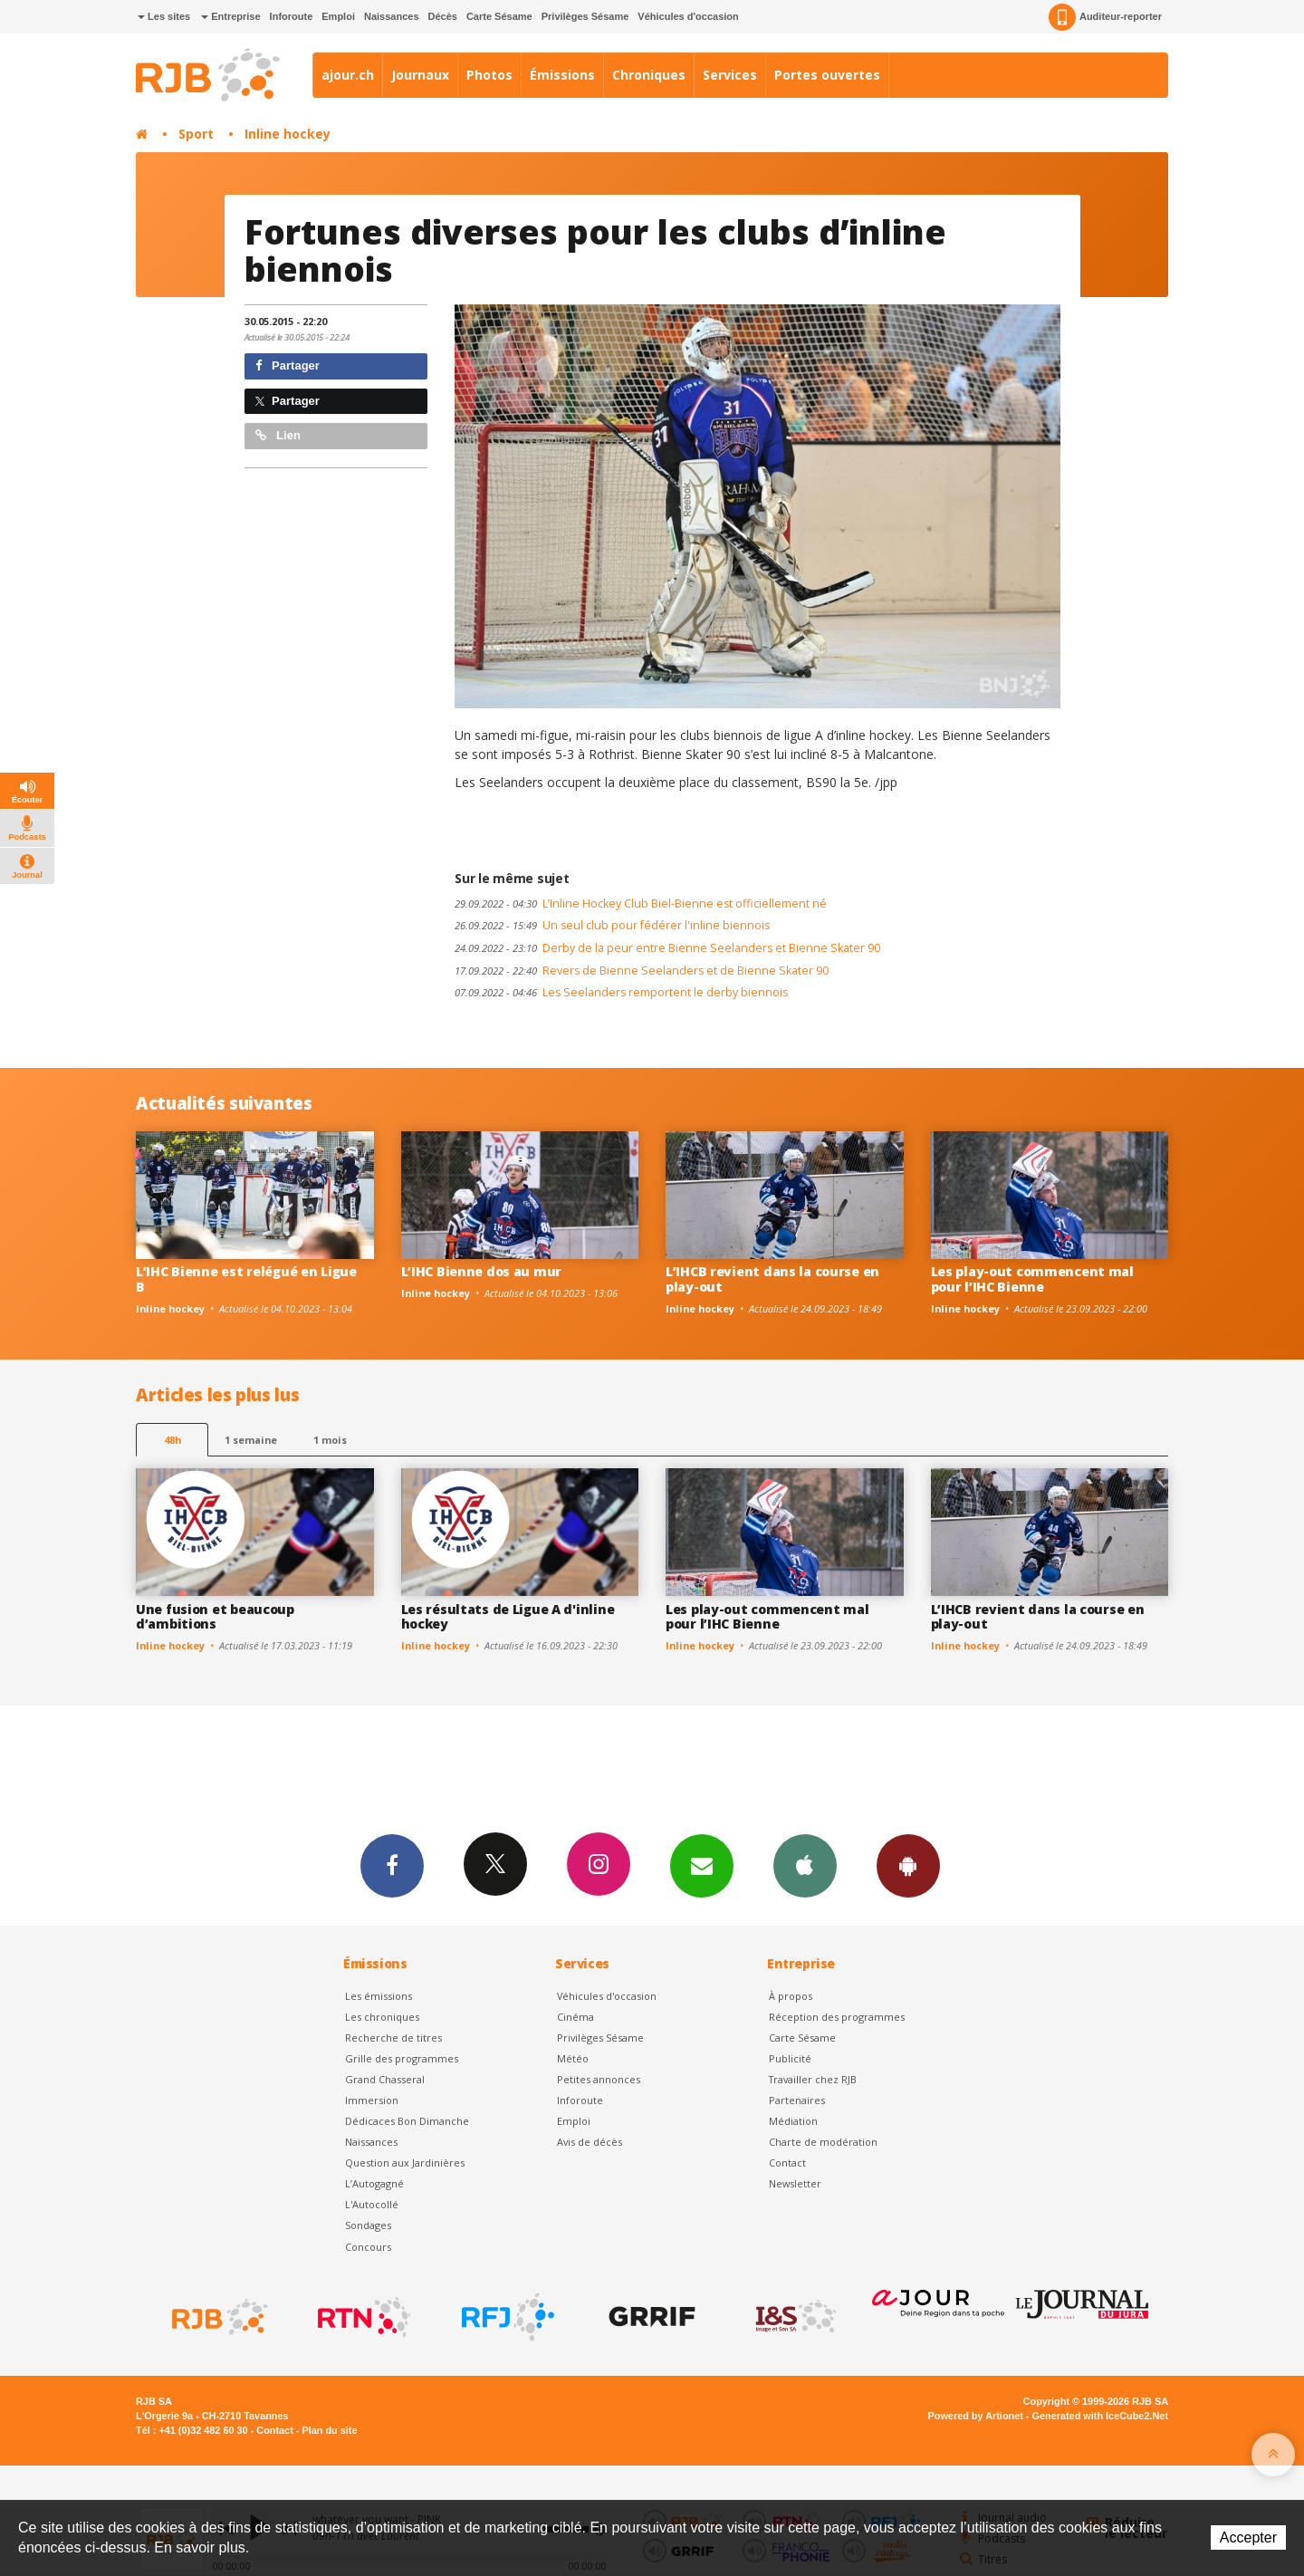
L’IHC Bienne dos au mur (481, 1271)
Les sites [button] (164, 16)
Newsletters (702, 1865)
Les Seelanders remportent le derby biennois (621, 992)
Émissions (562, 74)
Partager (287, 365)
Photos (489, 74)
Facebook (392, 1865)
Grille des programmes (401, 2058)
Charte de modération (823, 2142)
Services (730, 74)
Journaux (420, 74)
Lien (278, 435)
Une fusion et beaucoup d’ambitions (215, 1616)
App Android (908, 1865)
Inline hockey (287, 133)
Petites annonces (598, 2079)
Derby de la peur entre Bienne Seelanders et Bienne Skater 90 (667, 948)
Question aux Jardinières (405, 2162)
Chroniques (649, 74)
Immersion (371, 2100)
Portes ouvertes (827, 74)
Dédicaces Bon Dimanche (407, 2121)
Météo (573, 2058)
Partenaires (797, 2100)
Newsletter (795, 2183)
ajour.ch (347, 74)
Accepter (1248, 2537)
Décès (442, 16)
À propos (790, 1996)
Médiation (793, 2121)
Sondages (368, 2225)
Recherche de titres (393, 2037)
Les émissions (378, 1996)
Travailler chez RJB (813, 2079)
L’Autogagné (374, 2183)
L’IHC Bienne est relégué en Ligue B (246, 1279)
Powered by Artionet (975, 2415)
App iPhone (805, 1865)
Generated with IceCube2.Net (1100, 2415)
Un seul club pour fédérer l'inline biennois (612, 925)
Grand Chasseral (385, 2079)
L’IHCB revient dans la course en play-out (772, 1279)
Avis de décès (589, 2142)
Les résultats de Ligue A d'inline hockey (508, 1616)
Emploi (338, 16)
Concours (368, 2247)
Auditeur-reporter (1105, 17)
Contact (787, 2162)
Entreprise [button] (230, 16)
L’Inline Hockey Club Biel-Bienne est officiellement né (641, 903)
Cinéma (575, 2017)
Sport (196, 133)
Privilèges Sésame (585, 16)
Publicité (790, 2058)
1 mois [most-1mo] (330, 1440)
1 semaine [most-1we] (251, 1440)
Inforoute (291, 16)
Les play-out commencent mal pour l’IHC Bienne (1032, 1279)
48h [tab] (172, 1440)
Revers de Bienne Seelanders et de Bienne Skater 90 (642, 970)
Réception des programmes (837, 2017)
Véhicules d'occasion (688, 16)
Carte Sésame (499, 16)
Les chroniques (382, 2017)
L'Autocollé (371, 2204)
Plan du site (329, 2430)
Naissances (391, 16)
